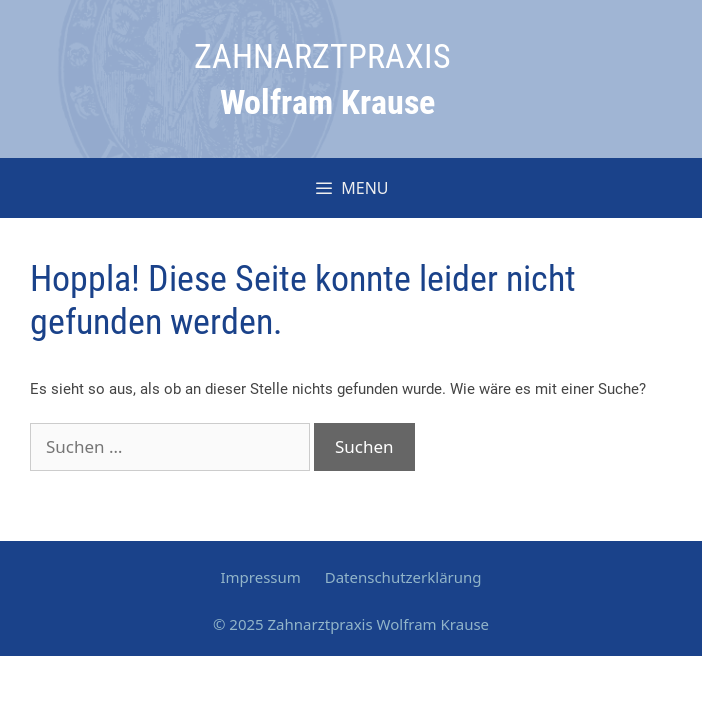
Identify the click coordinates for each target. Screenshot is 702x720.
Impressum (260, 577)
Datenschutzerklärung (403, 577)
